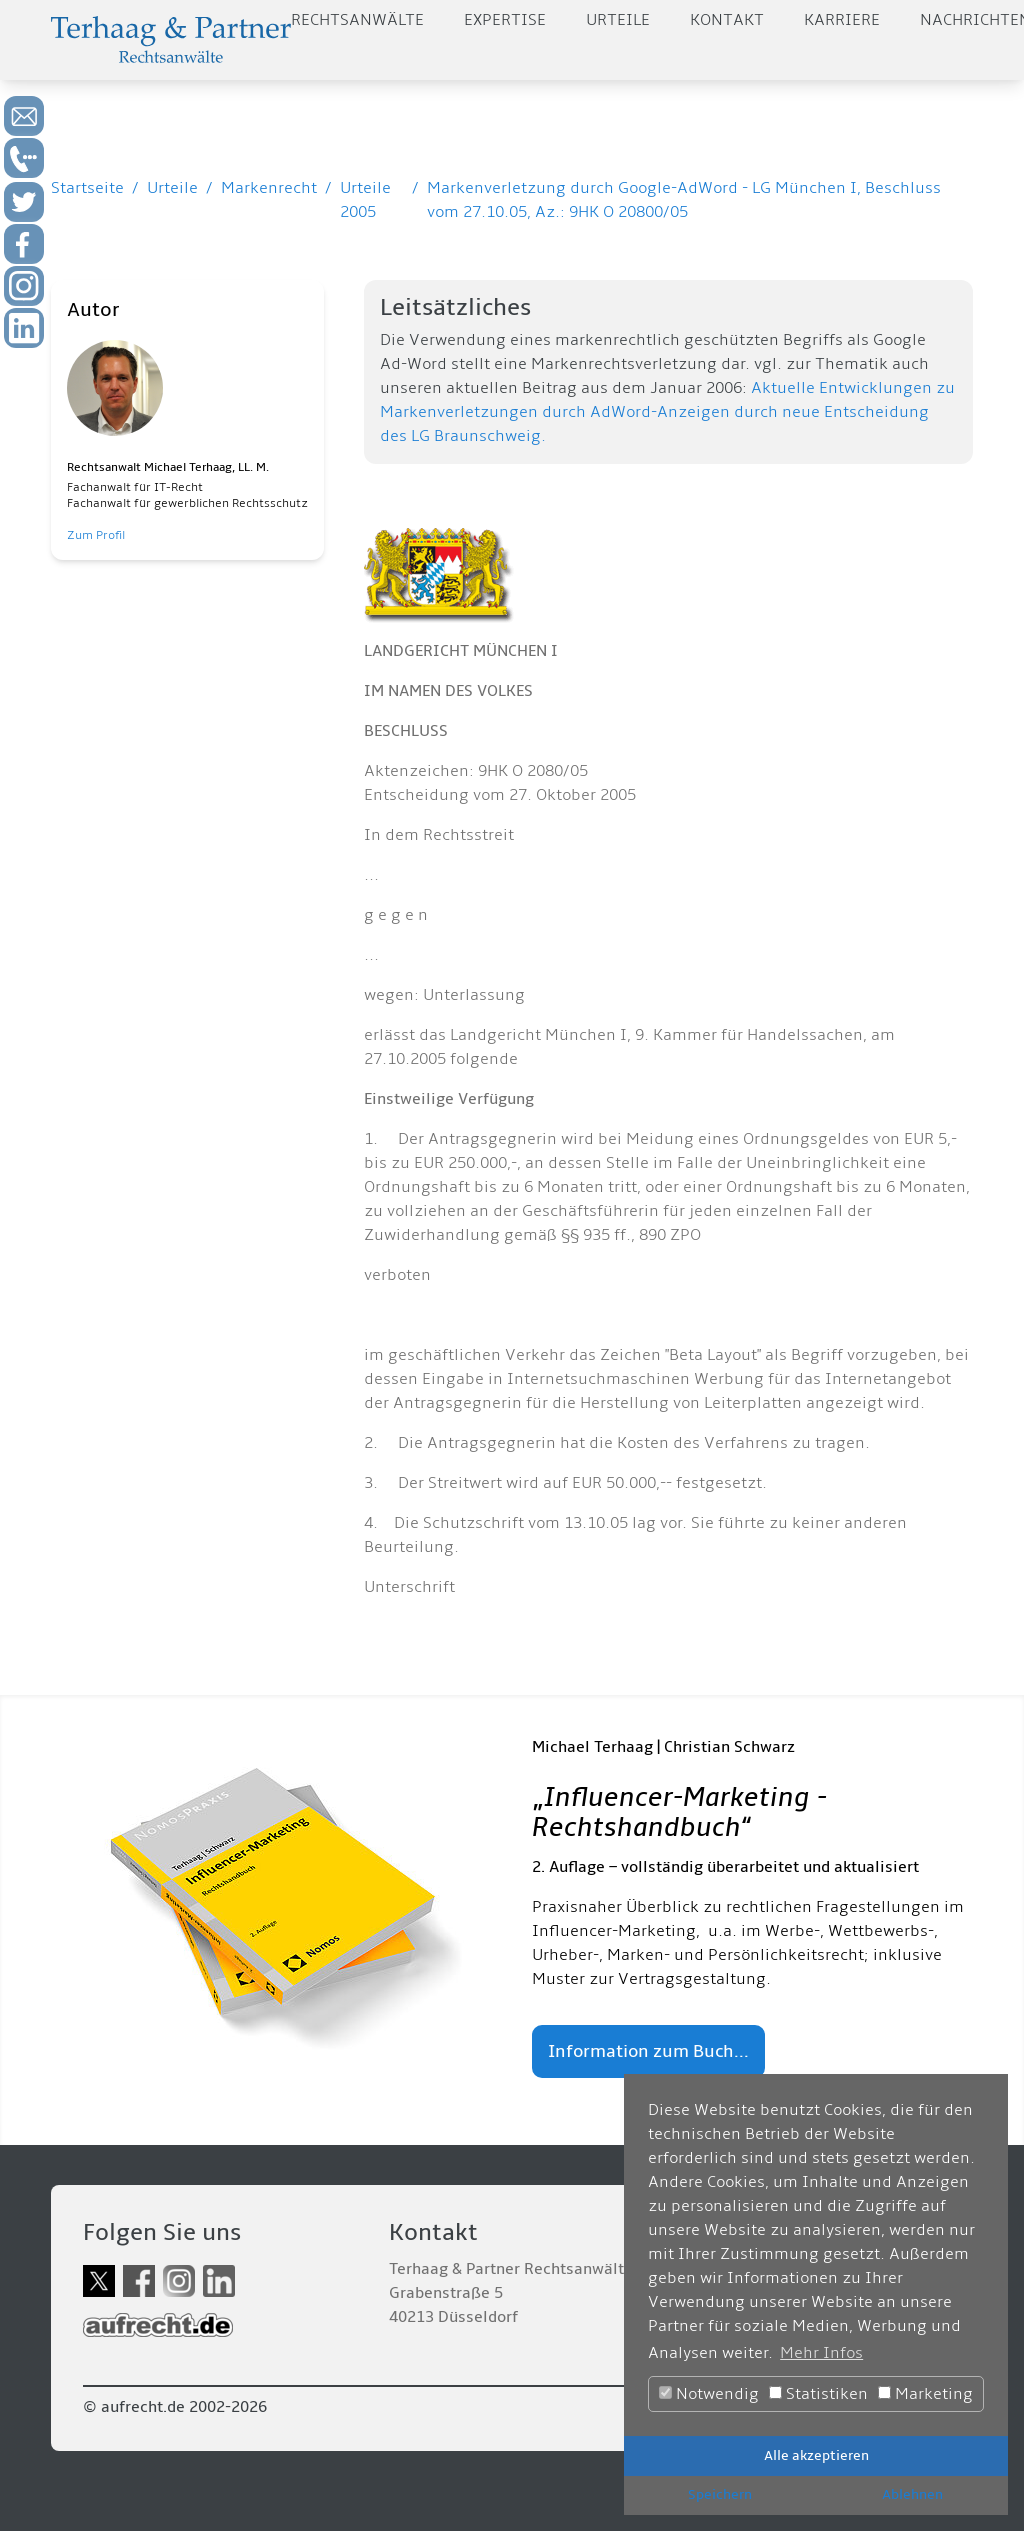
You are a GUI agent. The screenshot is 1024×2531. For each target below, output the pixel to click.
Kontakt (727, 20)
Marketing (925, 2394)
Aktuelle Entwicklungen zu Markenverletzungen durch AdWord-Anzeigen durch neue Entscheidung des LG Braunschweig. (667, 412)
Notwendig (709, 2394)
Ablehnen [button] (912, 2494)
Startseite (87, 188)
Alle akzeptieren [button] (816, 2455)
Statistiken (818, 2394)
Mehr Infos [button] (821, 2353)
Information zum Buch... (648, 2051)
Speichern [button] (720, 2494)
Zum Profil (96, 535)
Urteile (618, 20)
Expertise (505, 20)
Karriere (842, 20)
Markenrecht (269, 188)
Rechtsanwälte (357, 20)
